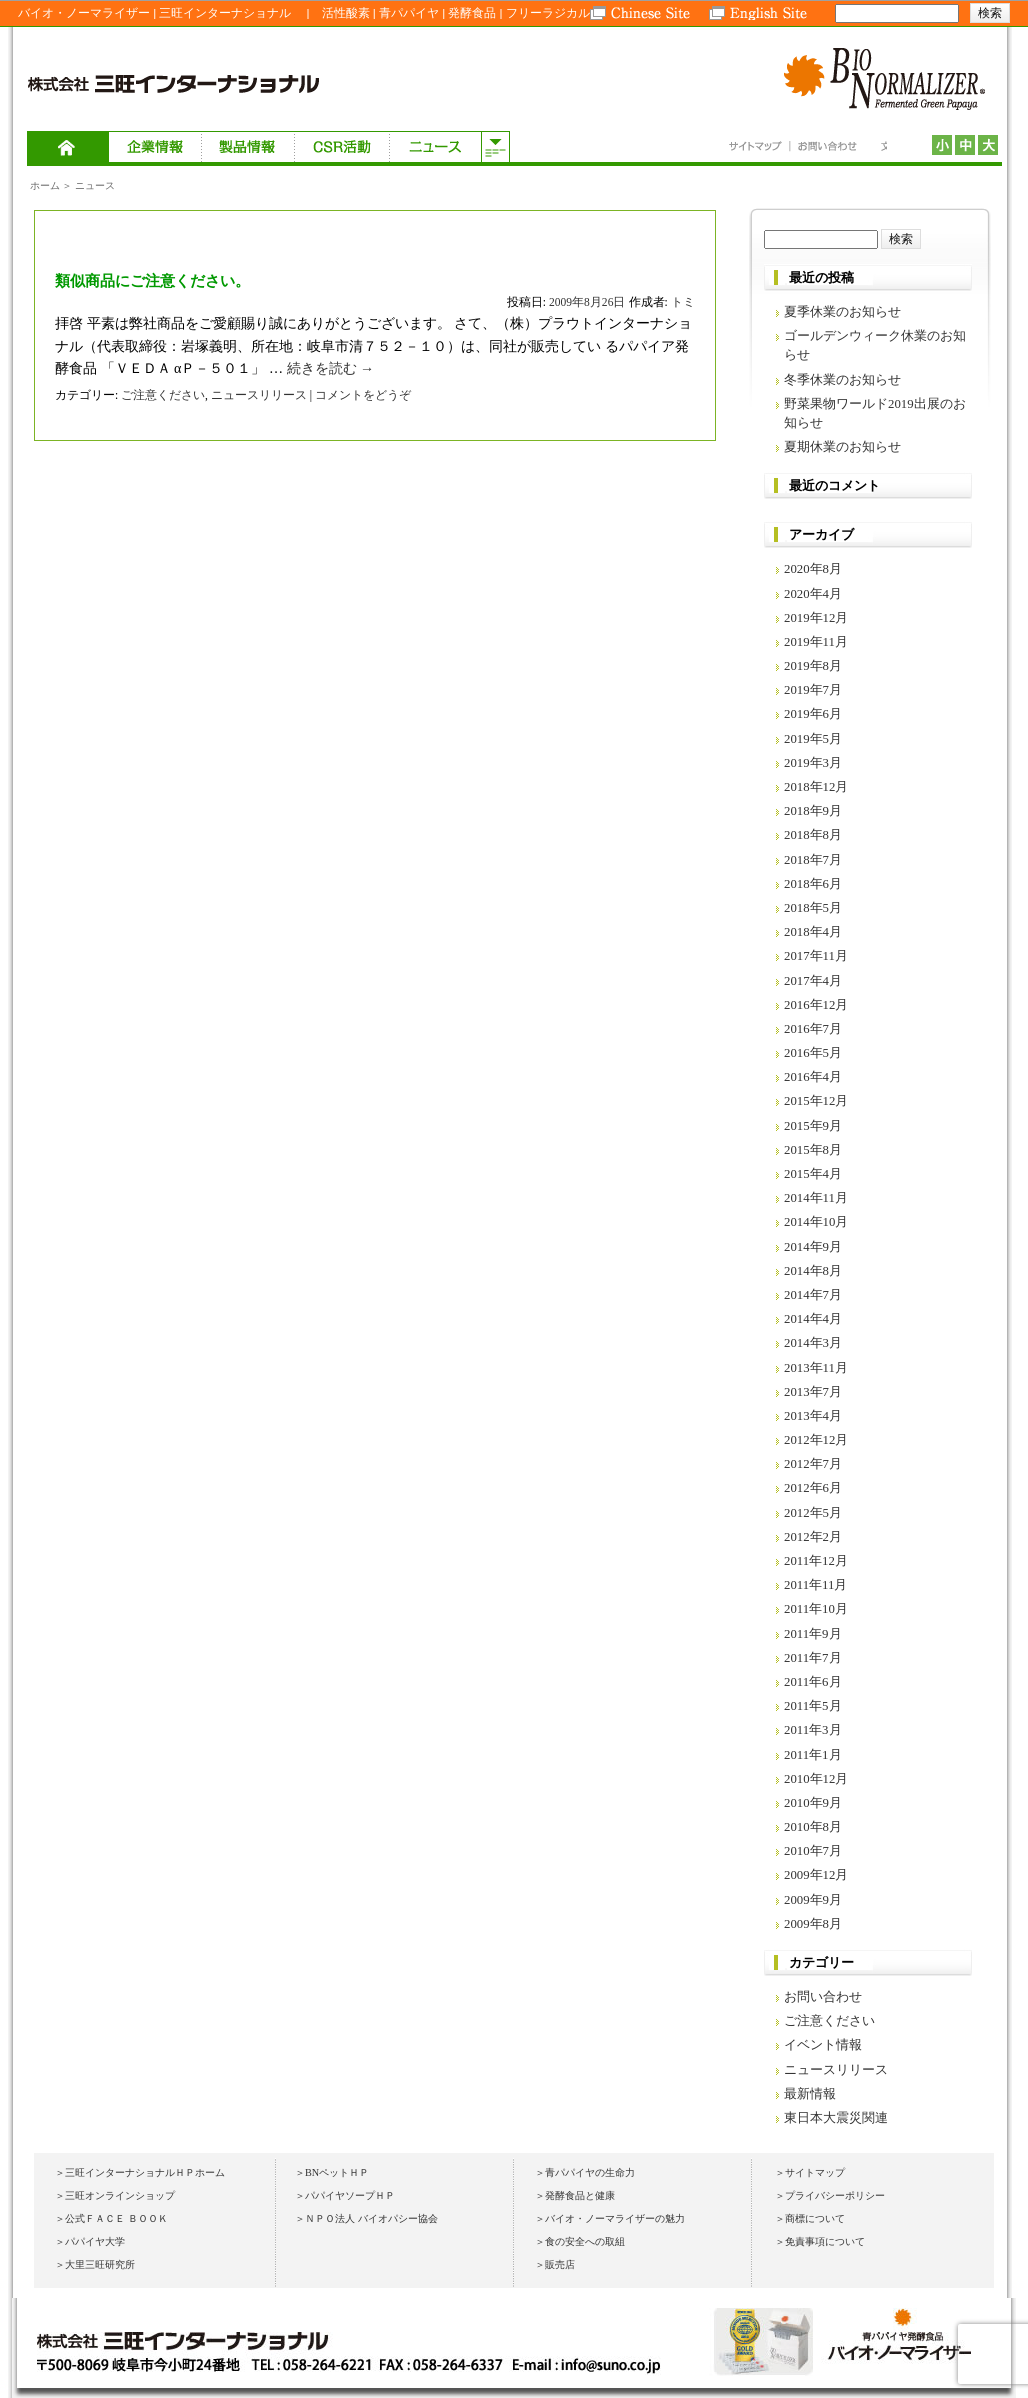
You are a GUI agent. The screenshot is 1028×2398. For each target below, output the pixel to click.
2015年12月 (816, 1101)
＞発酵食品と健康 (575, 2195)
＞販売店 (555, 2264)
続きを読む (331, 368)
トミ (683, 302)
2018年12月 (816, 787)
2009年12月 (816, 1875)
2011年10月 (816, 1609)
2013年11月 (816, 1368)
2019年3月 (813, 763)
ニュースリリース (259, 395)
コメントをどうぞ (363, 395)
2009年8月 (813, 1924)
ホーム (68, 148)
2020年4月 (813, 594)
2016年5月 (813, 1053)
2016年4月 (813, 1077)
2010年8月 (813, 1827)
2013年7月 (813, 1392)
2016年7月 (813, 1029)
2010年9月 (813, 1803)
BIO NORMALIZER (888, 83)
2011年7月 (813, 1658)
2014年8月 (813, 1271)
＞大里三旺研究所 (95, 2264)
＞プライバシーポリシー (830, 2195)
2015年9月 (813, 1126)
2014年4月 (813, 1319)
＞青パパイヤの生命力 (585, 2172)
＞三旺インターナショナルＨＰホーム (140, 2172)
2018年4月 (813, 932)
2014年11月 (816, 1198)
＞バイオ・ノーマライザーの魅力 (610, 2218)
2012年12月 (816, 1440)
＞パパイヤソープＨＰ (345, 2195)
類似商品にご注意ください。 (152, 280)
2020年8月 (813, 569)
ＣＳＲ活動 (342, 148)
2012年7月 (813, 1464)
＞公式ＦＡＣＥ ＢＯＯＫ (111, 2218)
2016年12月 (816, 1005)
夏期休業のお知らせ (842, 447)
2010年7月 (813, 1851)
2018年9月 (813, 811)
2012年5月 (813, 1513)
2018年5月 (813, 908)
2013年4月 (813, 1416)
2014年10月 (816, 1222)
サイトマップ (759, 147)
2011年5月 (813, 1706)
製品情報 (248, 148)
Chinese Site (649, 12)
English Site (759, 12)
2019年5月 (813, 739)
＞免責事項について (820, 2241)
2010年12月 (816, 1779)
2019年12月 (816, 618)
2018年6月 (813, 884)
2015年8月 (813, 1150)
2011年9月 (813, 1634)
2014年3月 (813, 1343)
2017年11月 (816, 956)
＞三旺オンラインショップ (115, 2195)
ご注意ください (163, 395)
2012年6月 (813, 1488)
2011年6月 (813, 1682)
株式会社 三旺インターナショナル (177, 83)
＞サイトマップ (810, 2172)
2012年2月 (813, 1537)
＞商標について (810, 2218)
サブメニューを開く (495, 148)
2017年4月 (813, 981)
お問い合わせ (822, 147)
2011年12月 (816, 1561)
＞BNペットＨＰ (332, 2172)
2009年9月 (813, 1900)
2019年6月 (813, 714)
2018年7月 (813, 860)
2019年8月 (813, 666)
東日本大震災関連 (836, 2118)
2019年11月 (816, 642)
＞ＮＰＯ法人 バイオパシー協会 (366, 2218)
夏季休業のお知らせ (842, 312)
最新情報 (810, 2094)
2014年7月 (813, 1295)
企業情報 (155, 148)
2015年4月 (813, 1174)
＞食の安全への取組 (580, 2241)
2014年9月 (813, 1247)
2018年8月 (813, 835)
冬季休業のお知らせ (842, 380)
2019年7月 (813, 690)
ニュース (435, 148)
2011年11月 (815, 1585)
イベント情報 (823, 2045)
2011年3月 (813, 1730)
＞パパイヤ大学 (90, 2241)
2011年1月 (813, 1755)
